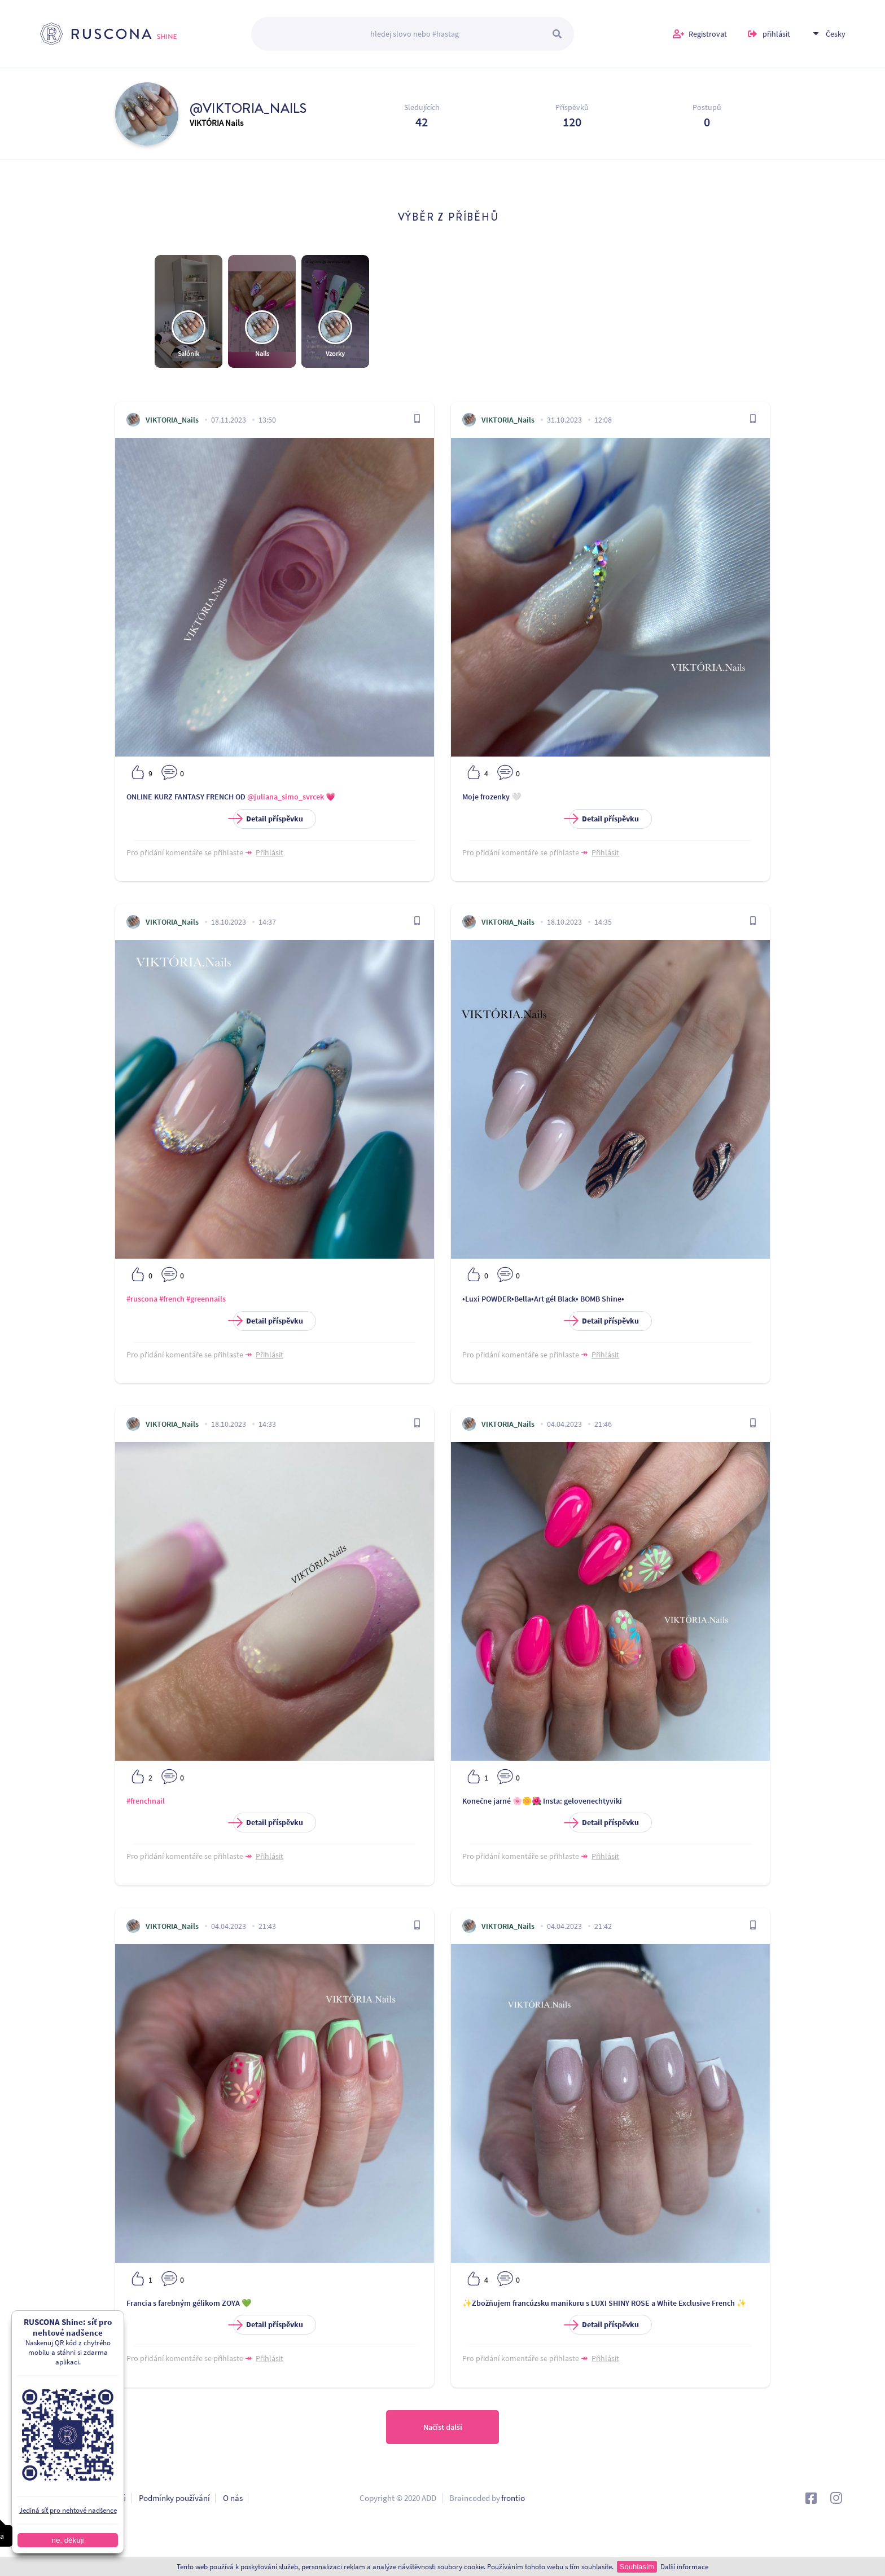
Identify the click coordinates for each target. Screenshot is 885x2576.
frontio (513, 2498)
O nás (233, 2498)
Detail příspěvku (268, 819)
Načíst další (442, 2427)
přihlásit (776, 34)
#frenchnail (145, 1801)
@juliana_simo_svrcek (285, 797)
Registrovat (708, 34)
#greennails (206, 1299)
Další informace (684, 2566)
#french (172, 1299)
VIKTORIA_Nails (172, 420)
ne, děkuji (67, 2540)
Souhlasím (637, 2566)
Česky (835, 34)
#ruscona (141, 1299)
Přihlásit (269, 852)
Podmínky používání (174, 2498)
